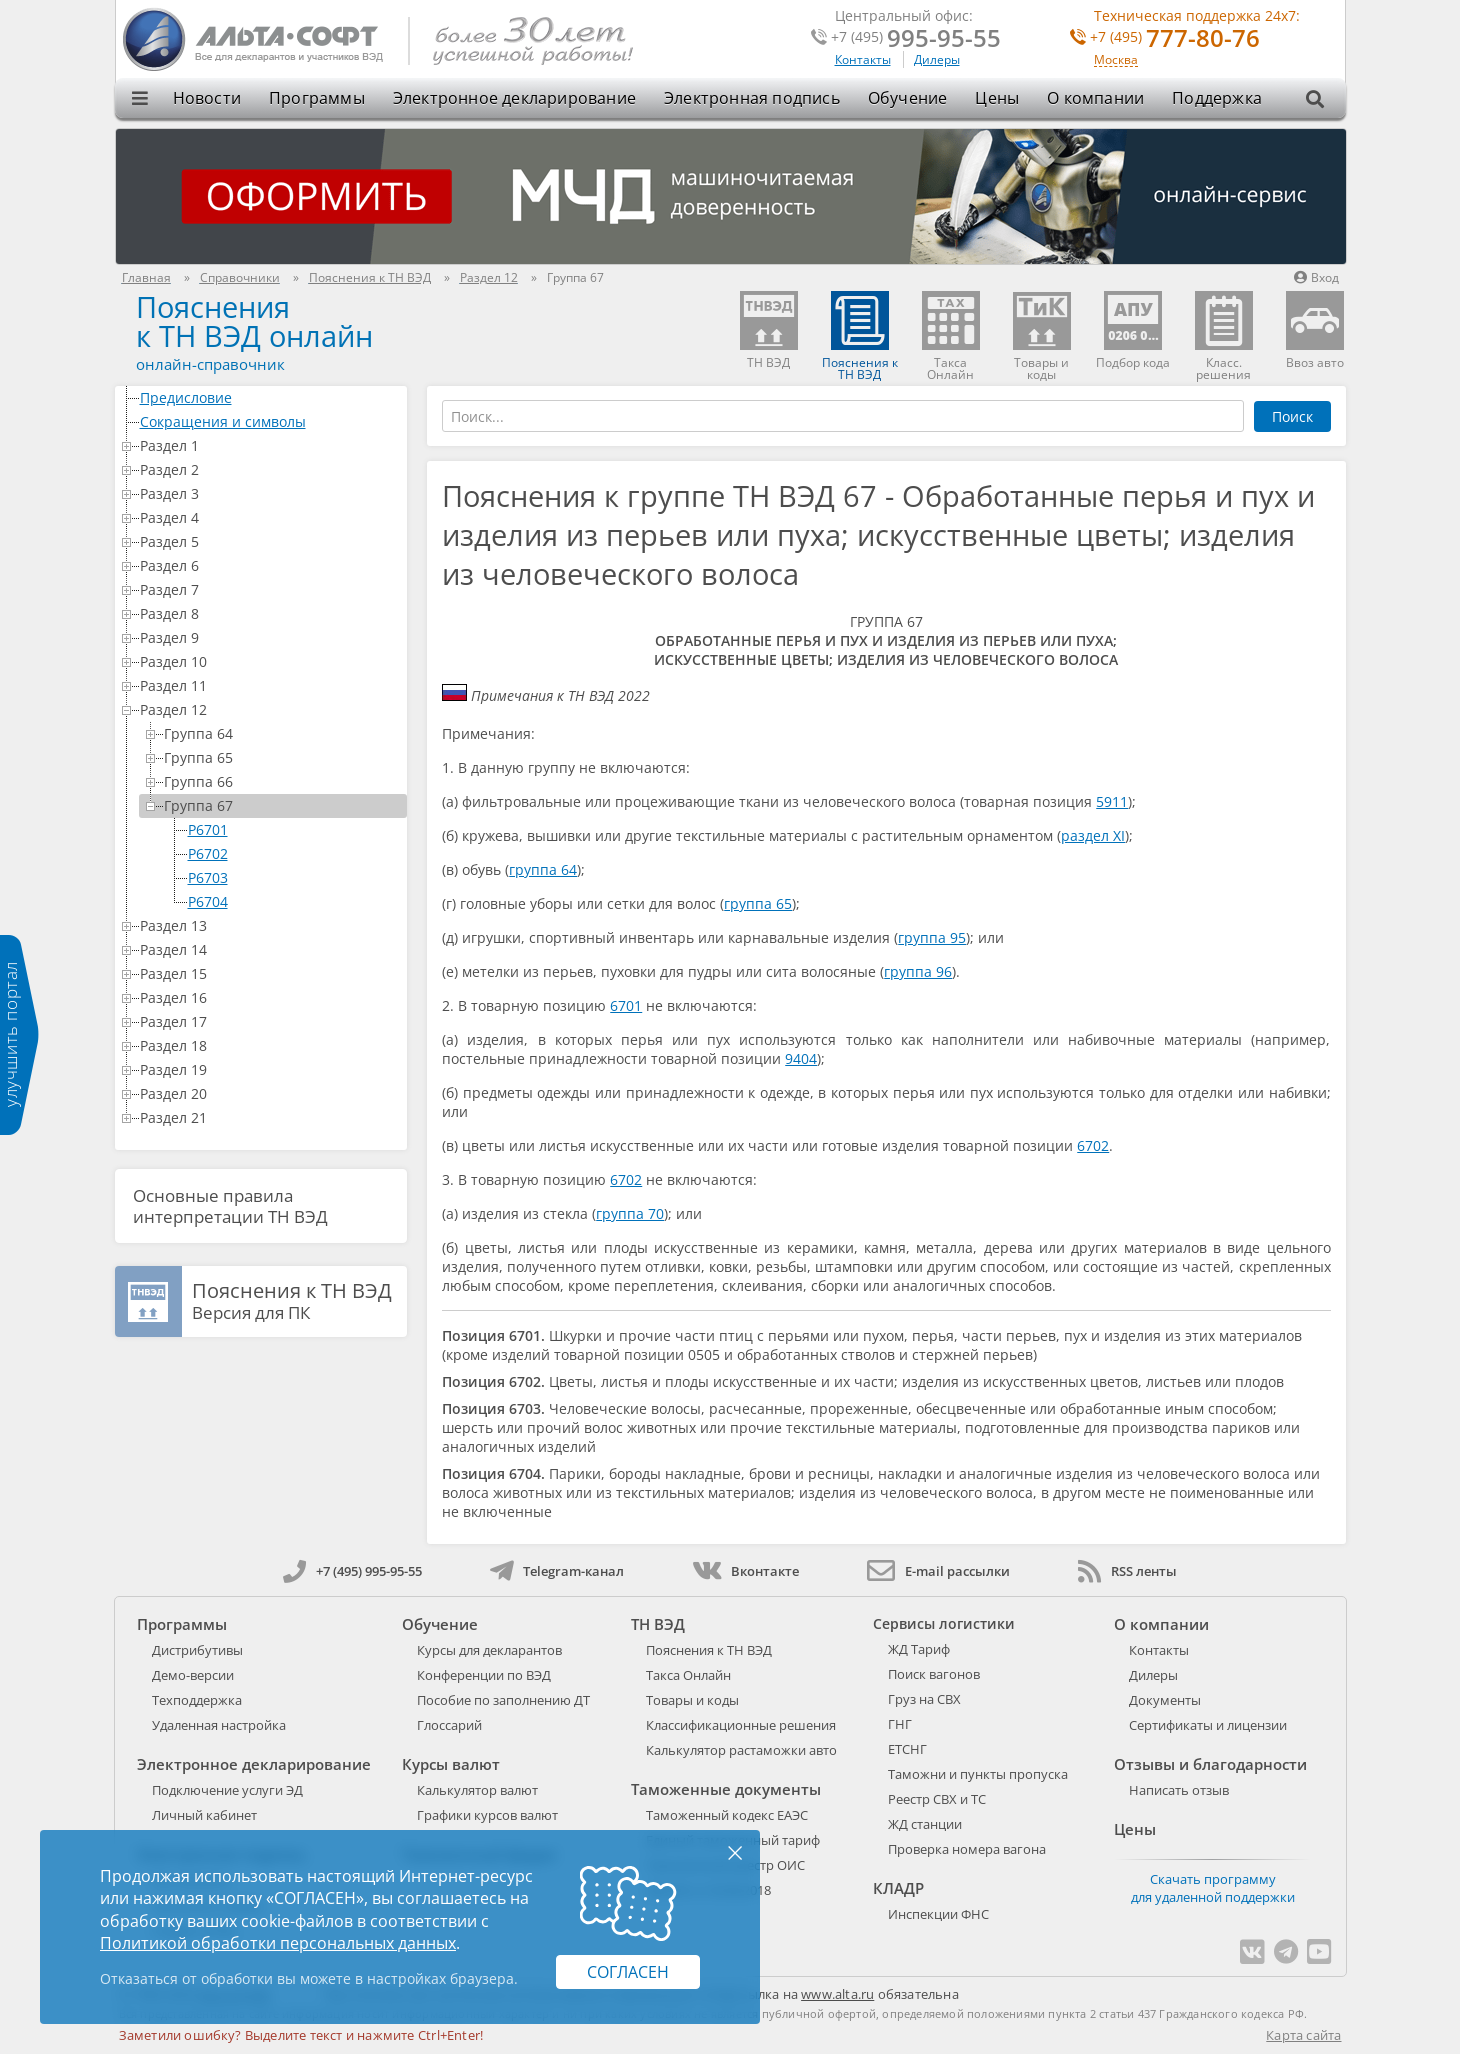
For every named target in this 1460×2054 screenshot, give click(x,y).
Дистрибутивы (197, 1650)
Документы (1165, 1700)
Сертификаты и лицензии (1208, 1725)
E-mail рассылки (938, 1571)
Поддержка (1217, 98)
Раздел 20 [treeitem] (270, 1093)
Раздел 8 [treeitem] (270, 613)
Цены (997, 98)
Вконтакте (745, 1571)
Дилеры (937, 59)
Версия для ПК (292, 1302)
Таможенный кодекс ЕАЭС (727, 1815)
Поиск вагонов (934, 1674)
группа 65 (758, 903)
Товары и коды (692, 1700)
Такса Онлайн (688, 1675)
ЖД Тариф (919, 1649)
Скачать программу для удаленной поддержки (1213, 1888)
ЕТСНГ (907, 1749)
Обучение (908, 98)
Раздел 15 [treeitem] (270, 973)
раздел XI (1093, 835)
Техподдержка (197, 1700)
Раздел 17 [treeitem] (270, 1021)
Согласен (628, 1972)
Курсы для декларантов (489, 1650)
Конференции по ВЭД (484, 1675)
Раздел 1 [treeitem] (270, 445)
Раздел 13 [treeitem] (270, 925)
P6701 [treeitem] (208, 829)
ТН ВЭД (658, 1624)
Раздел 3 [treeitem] (270, 493)
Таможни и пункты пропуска (978, 1774)
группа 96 (918, 971)
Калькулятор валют (477, 1790)
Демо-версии (193, 1675)
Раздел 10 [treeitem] (270, 661)
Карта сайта (1303, 2035)
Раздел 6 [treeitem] (270, 565)
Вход (1316, 277)
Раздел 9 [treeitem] (270, 637)
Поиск (1292, 416)
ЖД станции (925, 1824)
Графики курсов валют (487, 1815)
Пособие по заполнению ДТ (503, 1700)
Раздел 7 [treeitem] (270, 589)
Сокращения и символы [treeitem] (270, 421)
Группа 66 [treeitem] (282, 781)
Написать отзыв (1179, 1790)
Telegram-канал (557, 1571)
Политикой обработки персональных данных (278, 1943)
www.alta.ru (837, 1994)
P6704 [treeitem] (208, 901)
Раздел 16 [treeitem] (270, 997)
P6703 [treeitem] (208, 877)
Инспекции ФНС (938, 1914)
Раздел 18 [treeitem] (270, 1045)
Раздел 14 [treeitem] (270, 949)
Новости (207, 98)
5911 (1112, 801)
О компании (1095, 98)
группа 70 (630, 1213)
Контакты (863, 59)
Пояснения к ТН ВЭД (709, 1650)
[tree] (261, 758)
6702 (1093, 1145)
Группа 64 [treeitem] (282, 733)
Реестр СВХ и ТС (937, 1799)
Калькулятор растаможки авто (741, 1750)
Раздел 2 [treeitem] (270, 469)
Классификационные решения (741, 1725)
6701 (626, 1005)
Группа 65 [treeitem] (282, 757)
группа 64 (543, 869)
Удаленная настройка (219, 1725)
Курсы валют (451, 1764)
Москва (1116, 60)
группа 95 (932, 937)
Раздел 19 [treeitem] (270, 1069)
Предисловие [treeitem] (270, 397)
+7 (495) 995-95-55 (352, 1571)
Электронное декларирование (514, 98)
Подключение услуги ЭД (227, 1790)
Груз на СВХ (924, 1699)
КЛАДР (898, 1888)
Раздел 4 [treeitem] (270, 517)
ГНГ (900, 1724)
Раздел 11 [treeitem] (270, 685)
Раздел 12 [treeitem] (270, 709)
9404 (801, 1058)
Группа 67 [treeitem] (282, 805)
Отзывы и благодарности (1210, 1764)
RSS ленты (1127, 1571)
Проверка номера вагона (967, 1849)
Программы (317, 98)
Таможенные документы (726, 1789)
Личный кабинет (204, 1815)
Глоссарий (449, 1725)
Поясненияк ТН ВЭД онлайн (254, 321)
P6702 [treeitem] (208, 853)
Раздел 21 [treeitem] (270, 1117)
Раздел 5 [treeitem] (270, 541)
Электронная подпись (752, 98)
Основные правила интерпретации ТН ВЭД (230, 1206)
